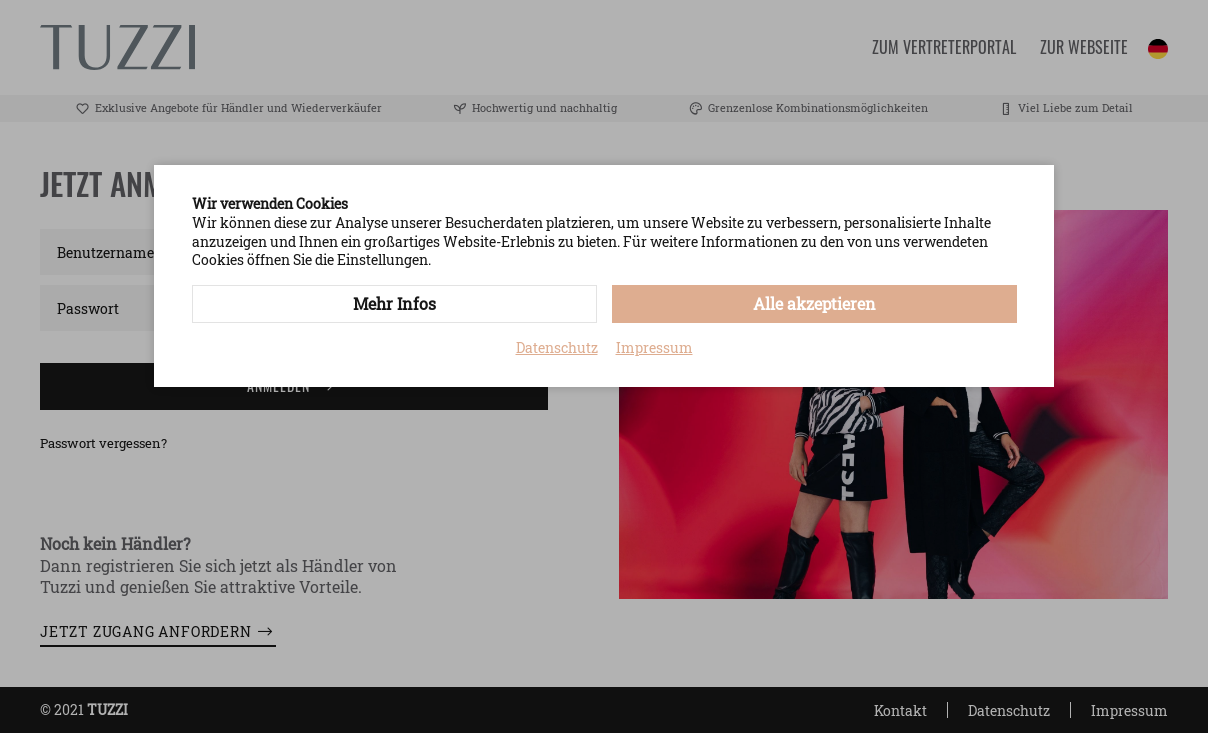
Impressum (654, 348)
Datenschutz (557, 348)
